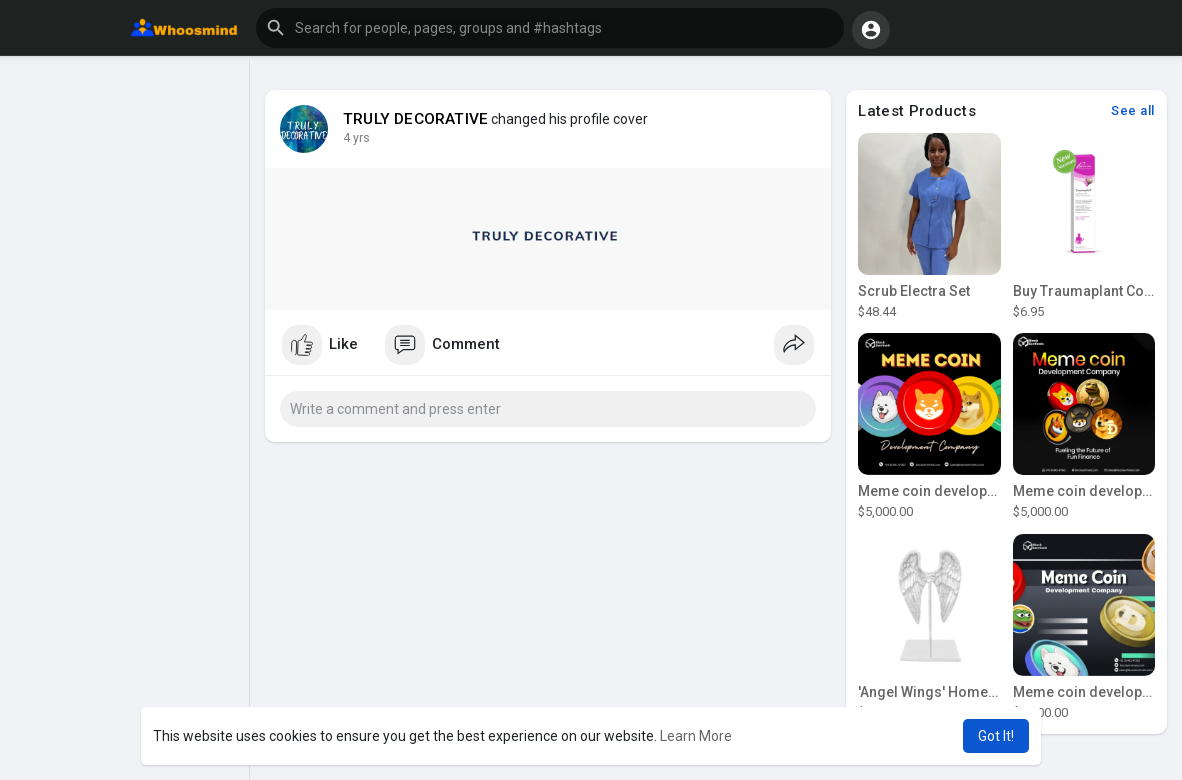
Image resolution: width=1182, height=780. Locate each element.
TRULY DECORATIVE (415, 119)
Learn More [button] (696, 736)
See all (1133, 110)
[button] (550, 28)
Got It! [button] (996, 736)
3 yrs (356, 138)
